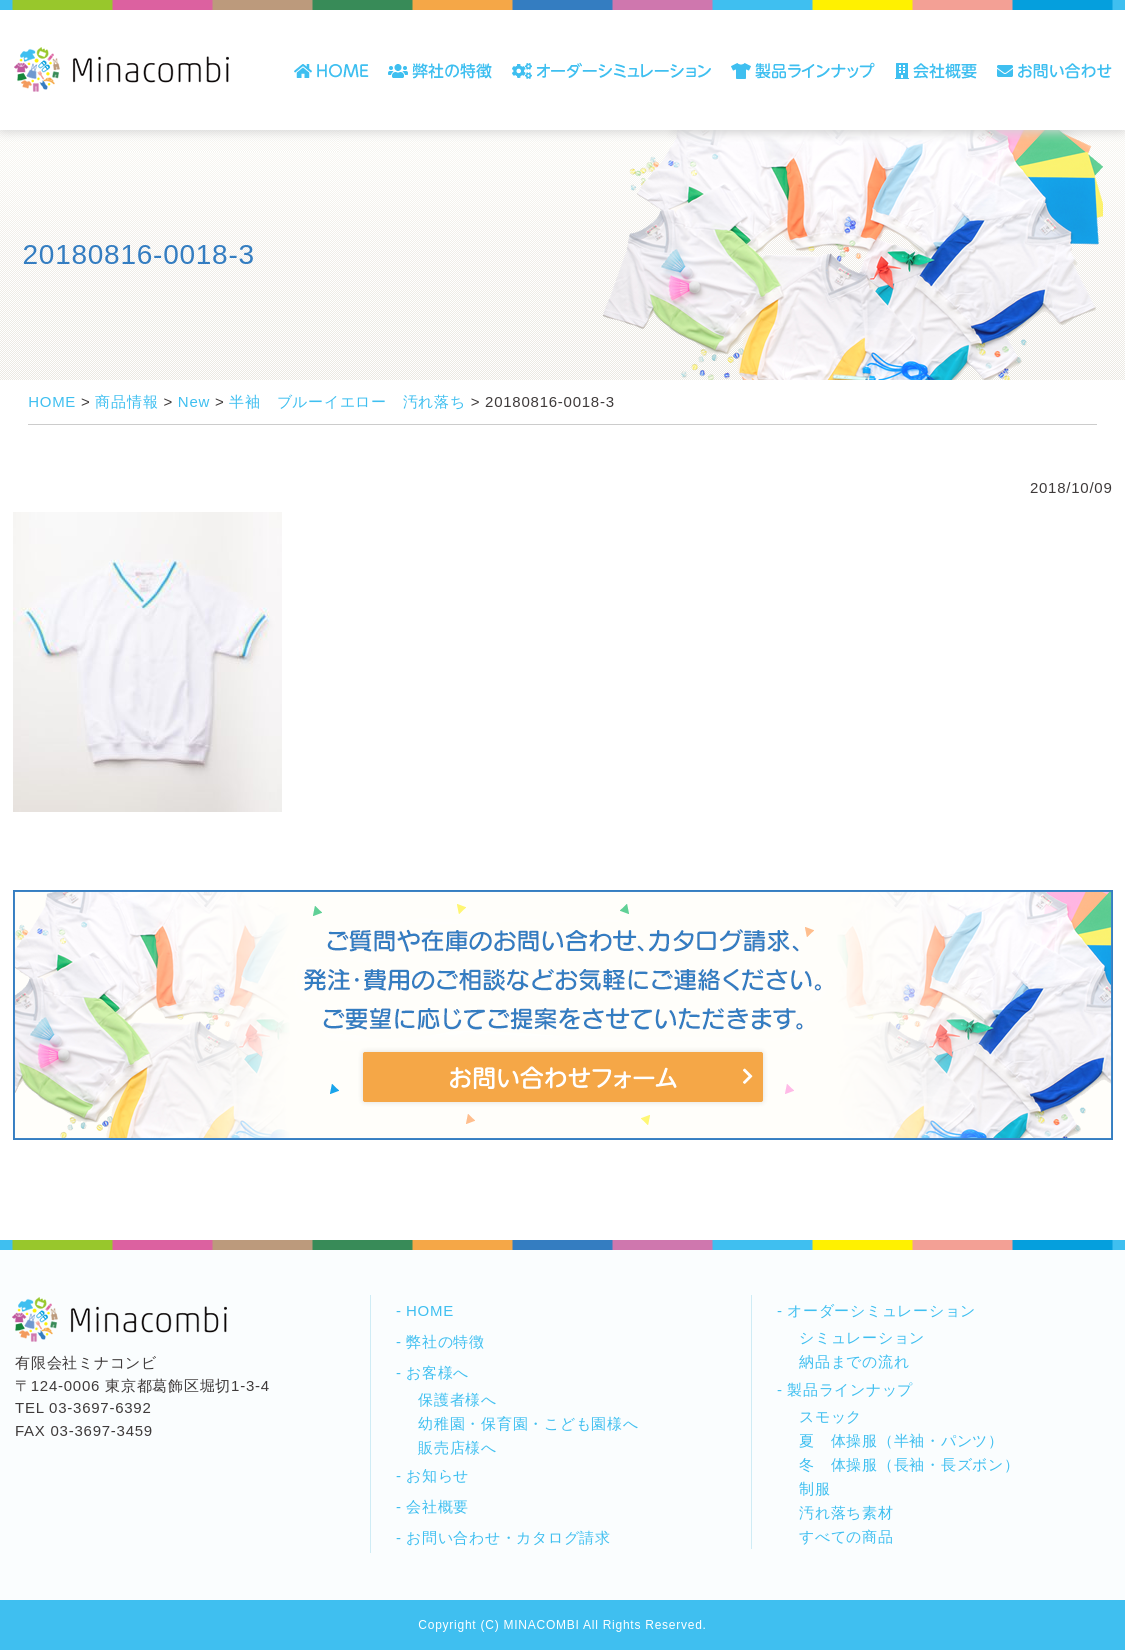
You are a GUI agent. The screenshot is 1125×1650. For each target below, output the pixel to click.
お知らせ (437, 1475)
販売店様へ (457, 1447)
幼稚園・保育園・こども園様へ (528, 1423)
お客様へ (437, 1372)
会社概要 (437, 1506)
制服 (815, 1488)
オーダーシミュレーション (881, 1310)
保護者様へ (457, 1399)
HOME (430, 1310)
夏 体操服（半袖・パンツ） (901, 1440)
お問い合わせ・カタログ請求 (508, 1537)
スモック (830, 1416)
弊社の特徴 (445, 1341)
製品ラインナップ (850, 1389)
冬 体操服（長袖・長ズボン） (909, 1464)
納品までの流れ (854, 1361)
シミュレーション (862, 1337)
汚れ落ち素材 (846, 1512)
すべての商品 (846, 1536)
